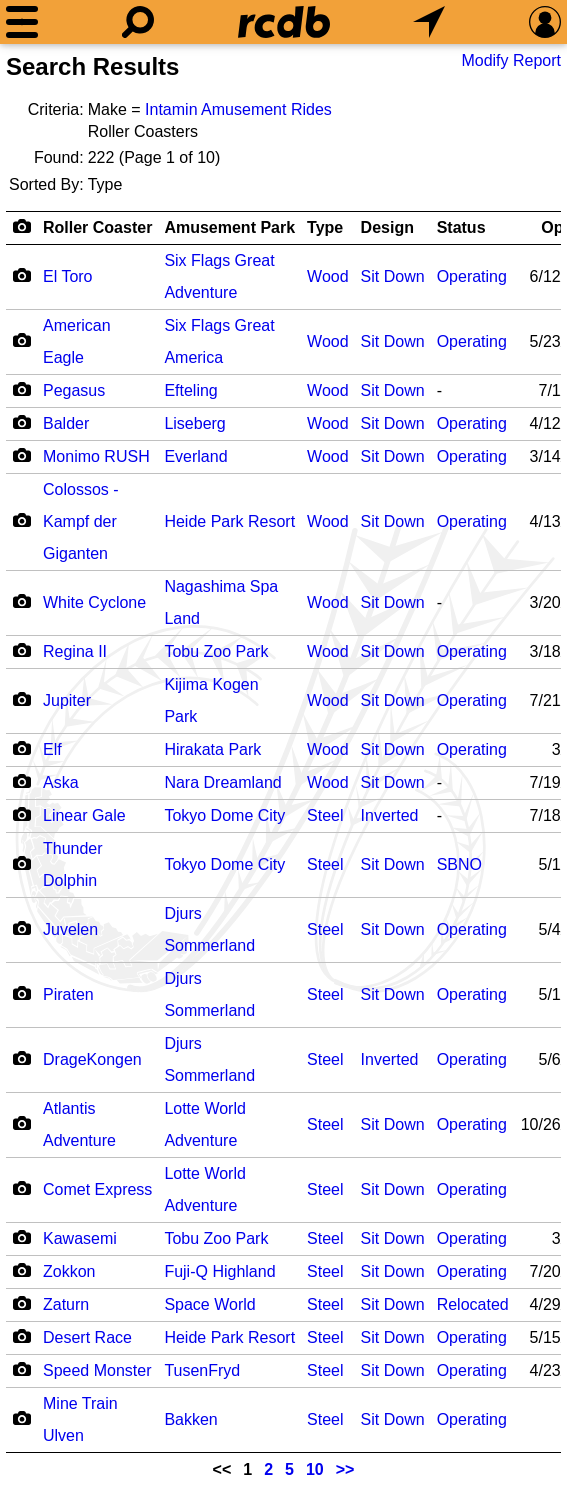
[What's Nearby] (429, 22)
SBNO (459, 864)
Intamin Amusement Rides (238, 109)
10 (315, 1469)
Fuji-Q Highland (219, 1271)
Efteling (190, 390)
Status (461, 227)
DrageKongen (92, 1059)
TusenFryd (202, 1370)
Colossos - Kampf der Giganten (81, 521)
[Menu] (22, 22)
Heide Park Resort (229, 521)
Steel (325, 815)
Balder (66, 423)
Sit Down (393, 276)
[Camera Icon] (21, 275)
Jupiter (67, 700)
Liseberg (194, 423)
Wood (328, 276)
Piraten (68, 994)
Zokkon (69, 1271)
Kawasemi (80, 1238)
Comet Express (97, 1189)
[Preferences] (545, 22)
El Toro (68, 276)
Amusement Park (229, 227)
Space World (209, 1304)
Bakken (190, 1419)
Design (387, 227)
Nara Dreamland (222, 782)
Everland (195, 456)
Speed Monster (97, 1370)
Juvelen (70, 929)
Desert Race (87, 1337)
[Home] (284, 22)
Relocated (473, 1304)
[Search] (138, 22)
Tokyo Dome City (224, 815)
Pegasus (74, 390)
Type (325, 227)
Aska (61, 782)
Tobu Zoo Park (216, 651)
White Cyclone (94, 602)
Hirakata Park (212, 749)
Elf (52, 749)
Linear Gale (84, 815)
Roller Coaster (97, 227)
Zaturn (66, 1304)
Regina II (75, 651)
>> (345, 1469)
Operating (472, 276)
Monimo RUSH (96, 456)
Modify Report (511, 60)
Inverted (390, 815)
